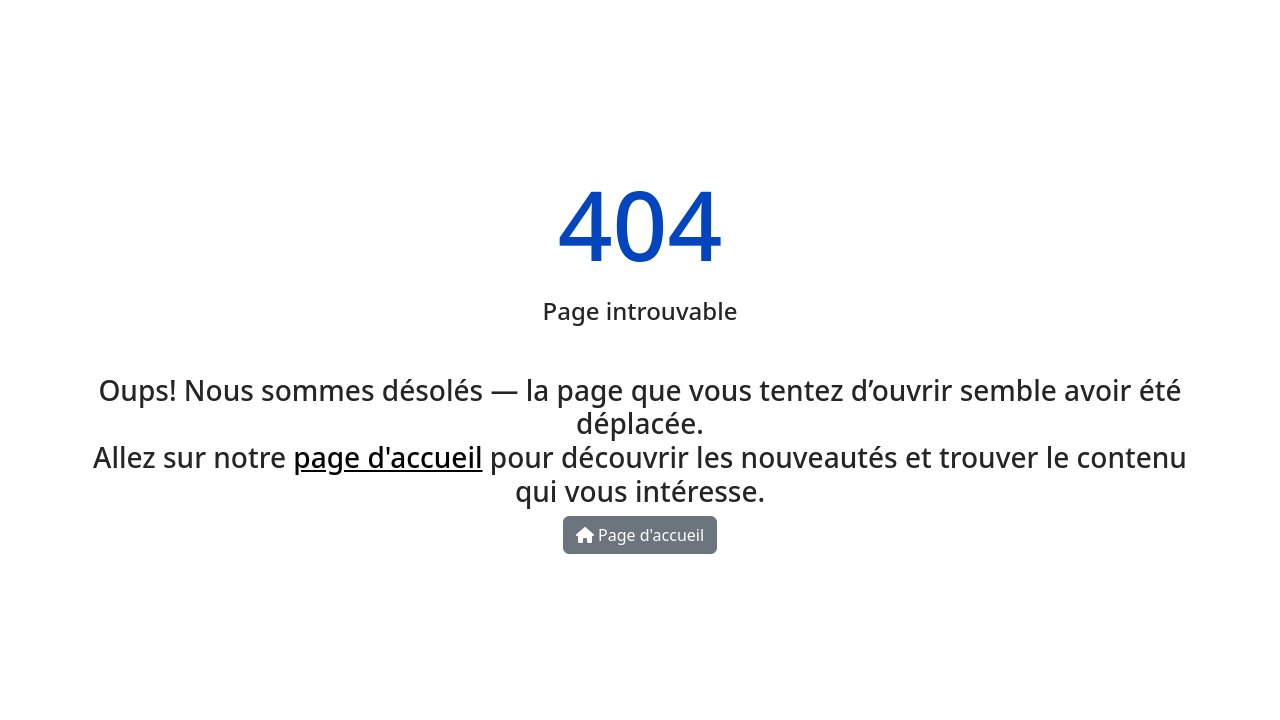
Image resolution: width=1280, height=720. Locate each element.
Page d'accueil (640, 535)
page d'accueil (387, 457)
